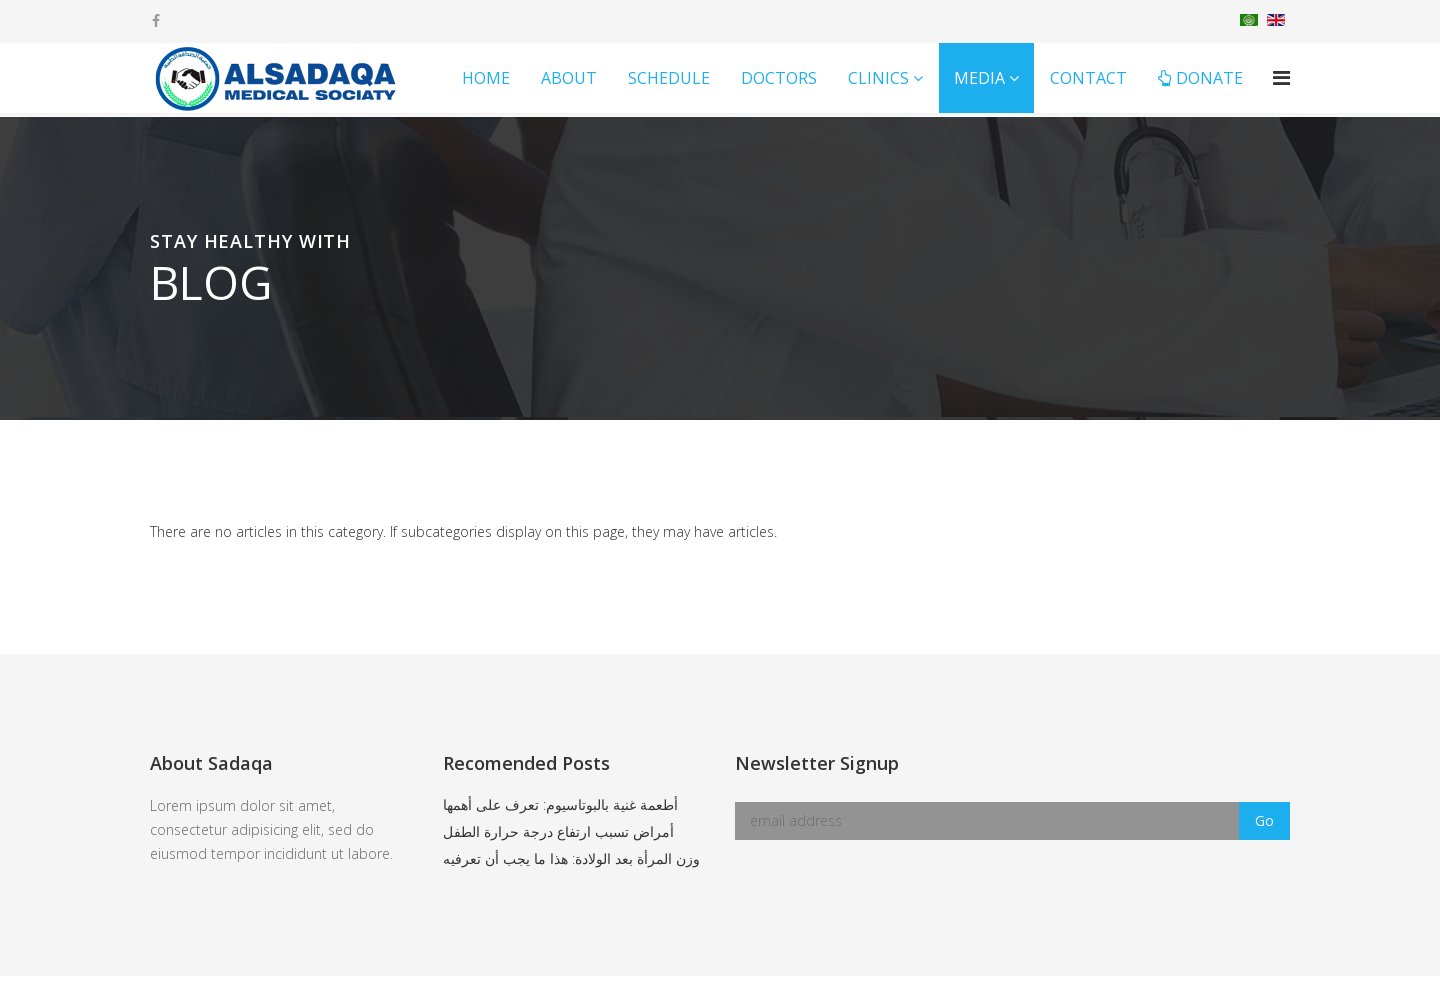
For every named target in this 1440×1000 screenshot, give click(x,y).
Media (979, 78)
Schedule (669, 78)
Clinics (878, 78)
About (569, 78)
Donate (1200, 78)
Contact (1088, 78)
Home (486, 78)
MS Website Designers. (972, 987)
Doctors (779, 78)
